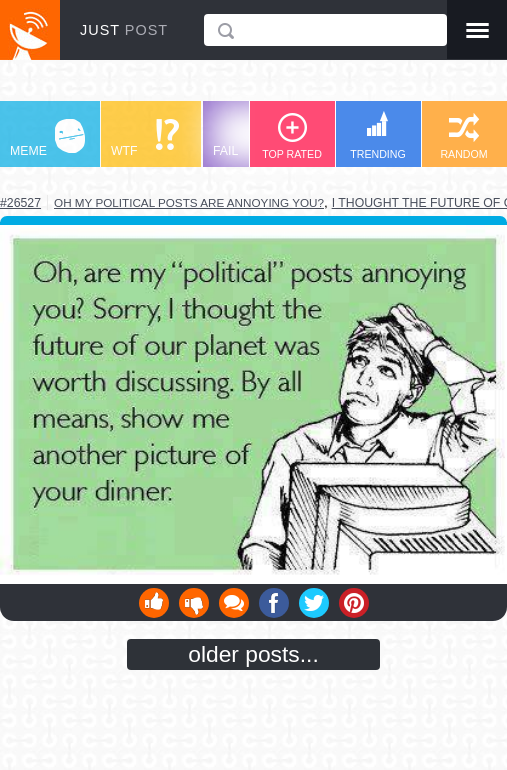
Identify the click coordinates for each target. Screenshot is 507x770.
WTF (145, 138)
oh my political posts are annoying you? (189, 202)
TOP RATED (292, 136)
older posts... (253, 654)
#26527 (20, 203)
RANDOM (463, 136)
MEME (47, 138)
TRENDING (378, 135)
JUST (124, 30)
